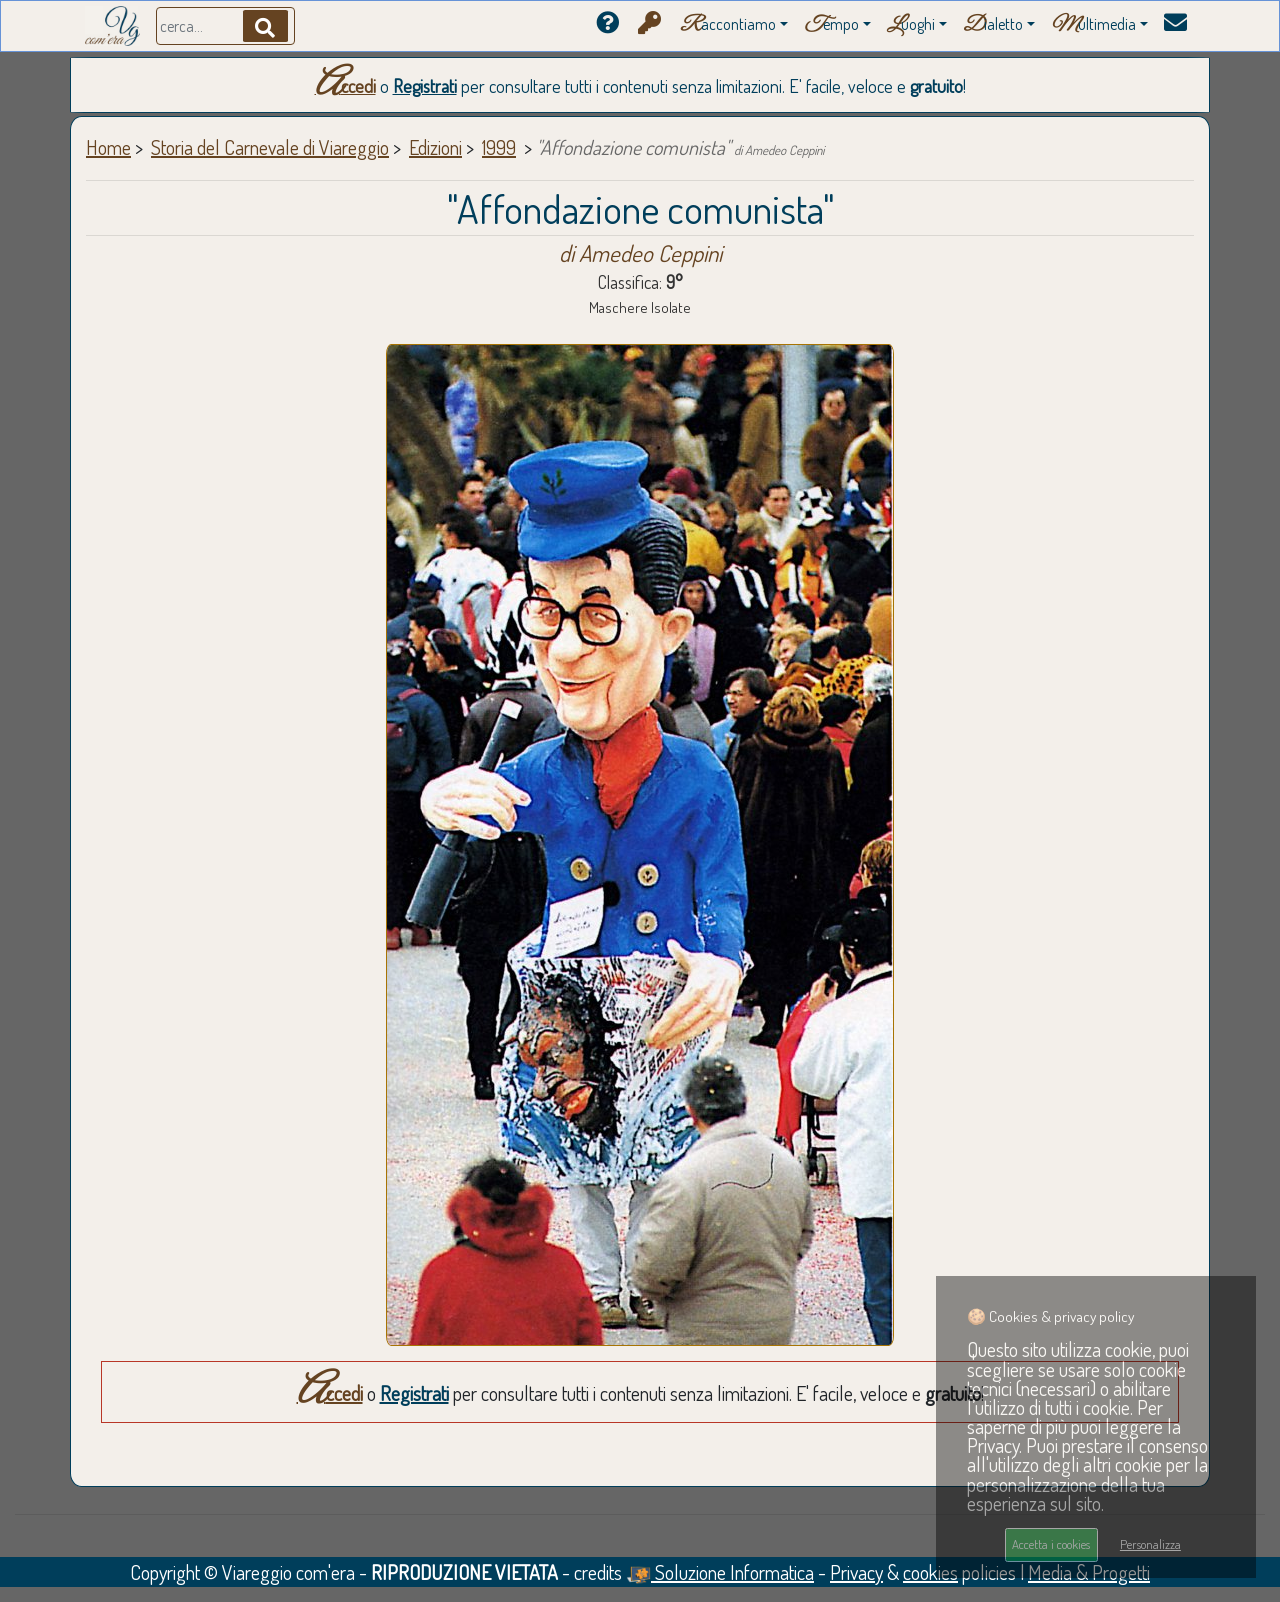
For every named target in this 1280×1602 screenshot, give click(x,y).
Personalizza (1150, 1544)
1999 (499, 147)
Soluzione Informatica (720, 1572)
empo (831, 25)
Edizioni (435, 147)
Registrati (425, 86)
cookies (930, 1572)
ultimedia (1093, 25)
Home (108, 147)
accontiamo (728, 25)
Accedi (345, 86)
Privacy (856, 1572)
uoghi (911, 25)
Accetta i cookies (1051, 1544)
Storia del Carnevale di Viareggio (270, 147)
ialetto (993, 25)
